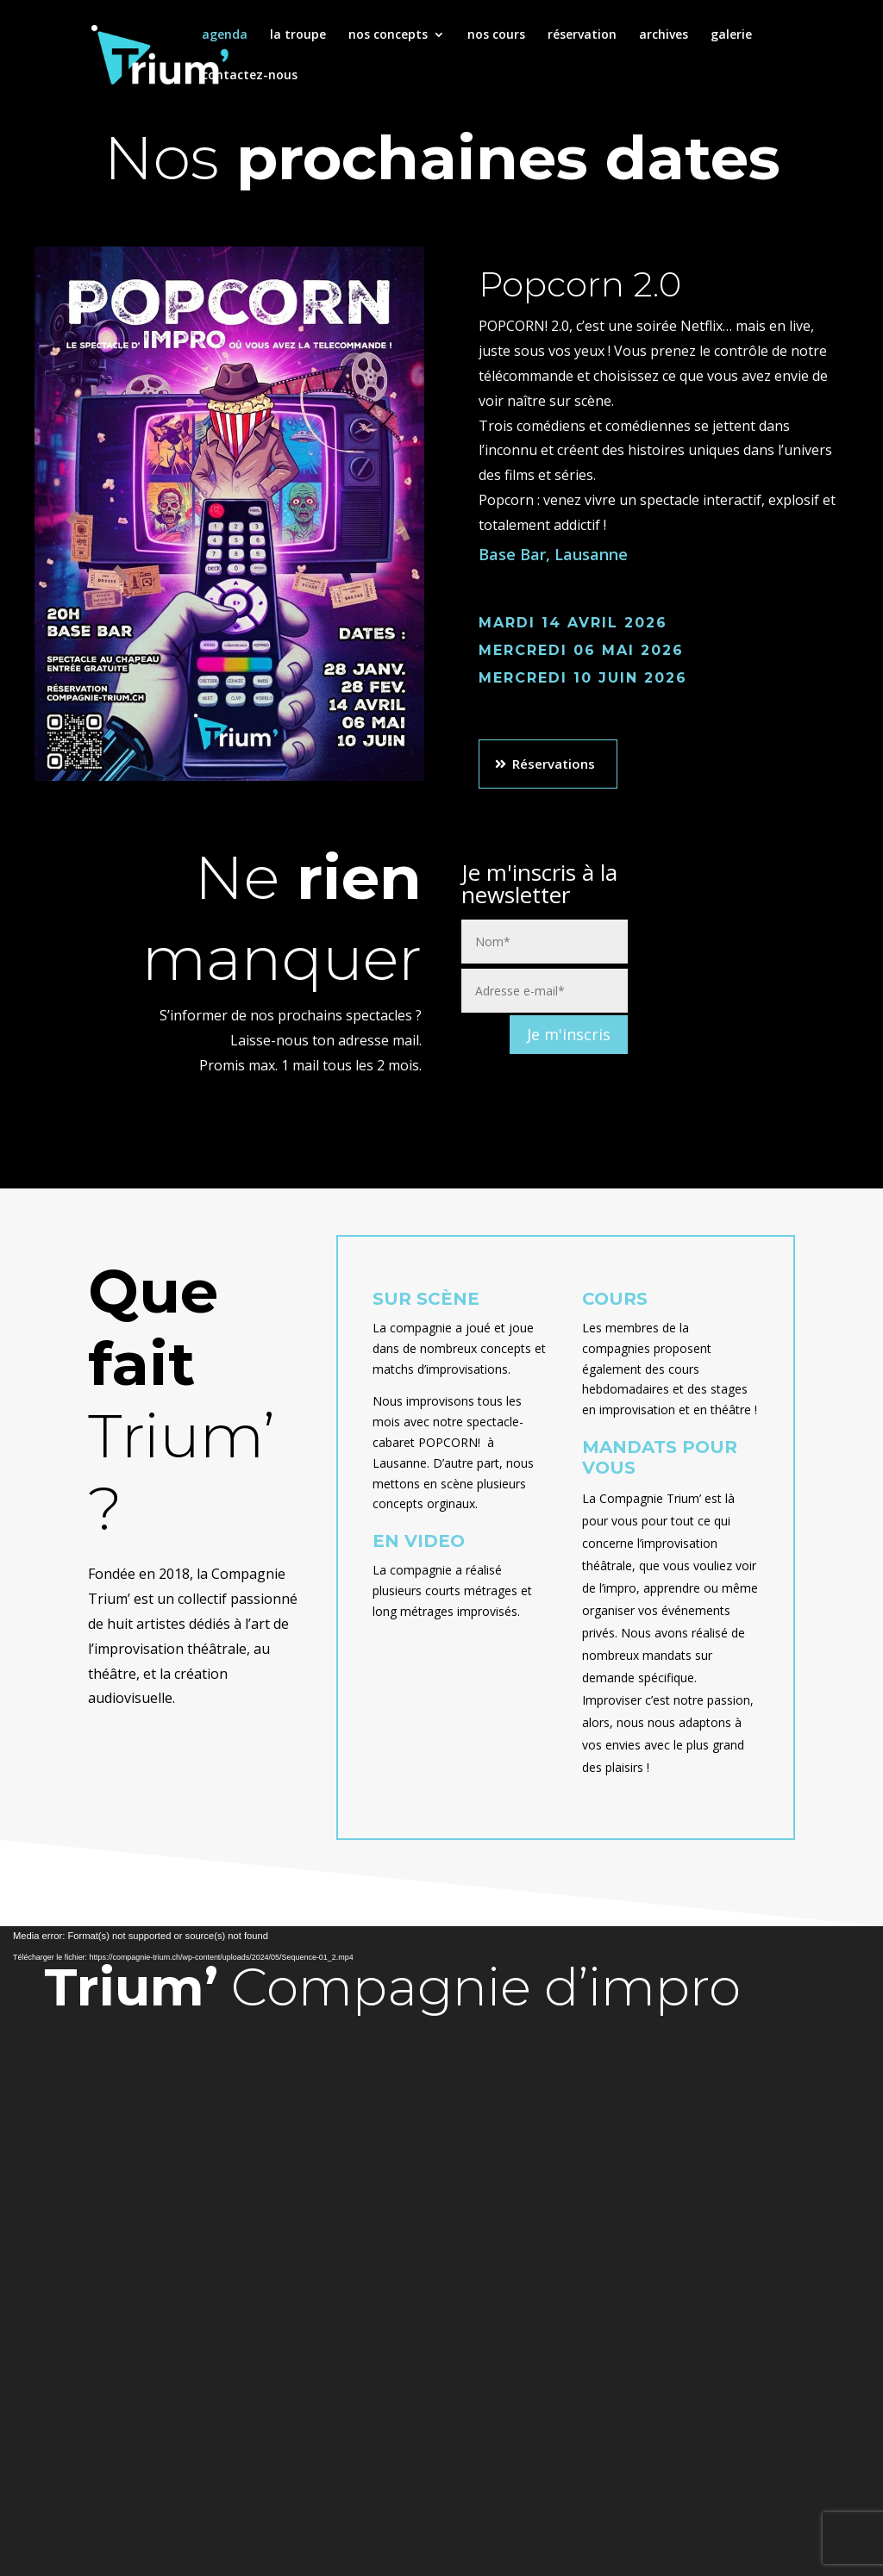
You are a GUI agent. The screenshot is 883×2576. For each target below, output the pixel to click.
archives (663, 35)
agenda (224, 35)
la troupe (298, 35)
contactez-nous (249, 76)
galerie (731, 35)
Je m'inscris (569, 1034)
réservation (582, 35)
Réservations (553, 763)
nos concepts (388, 35)
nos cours (496, 35)
